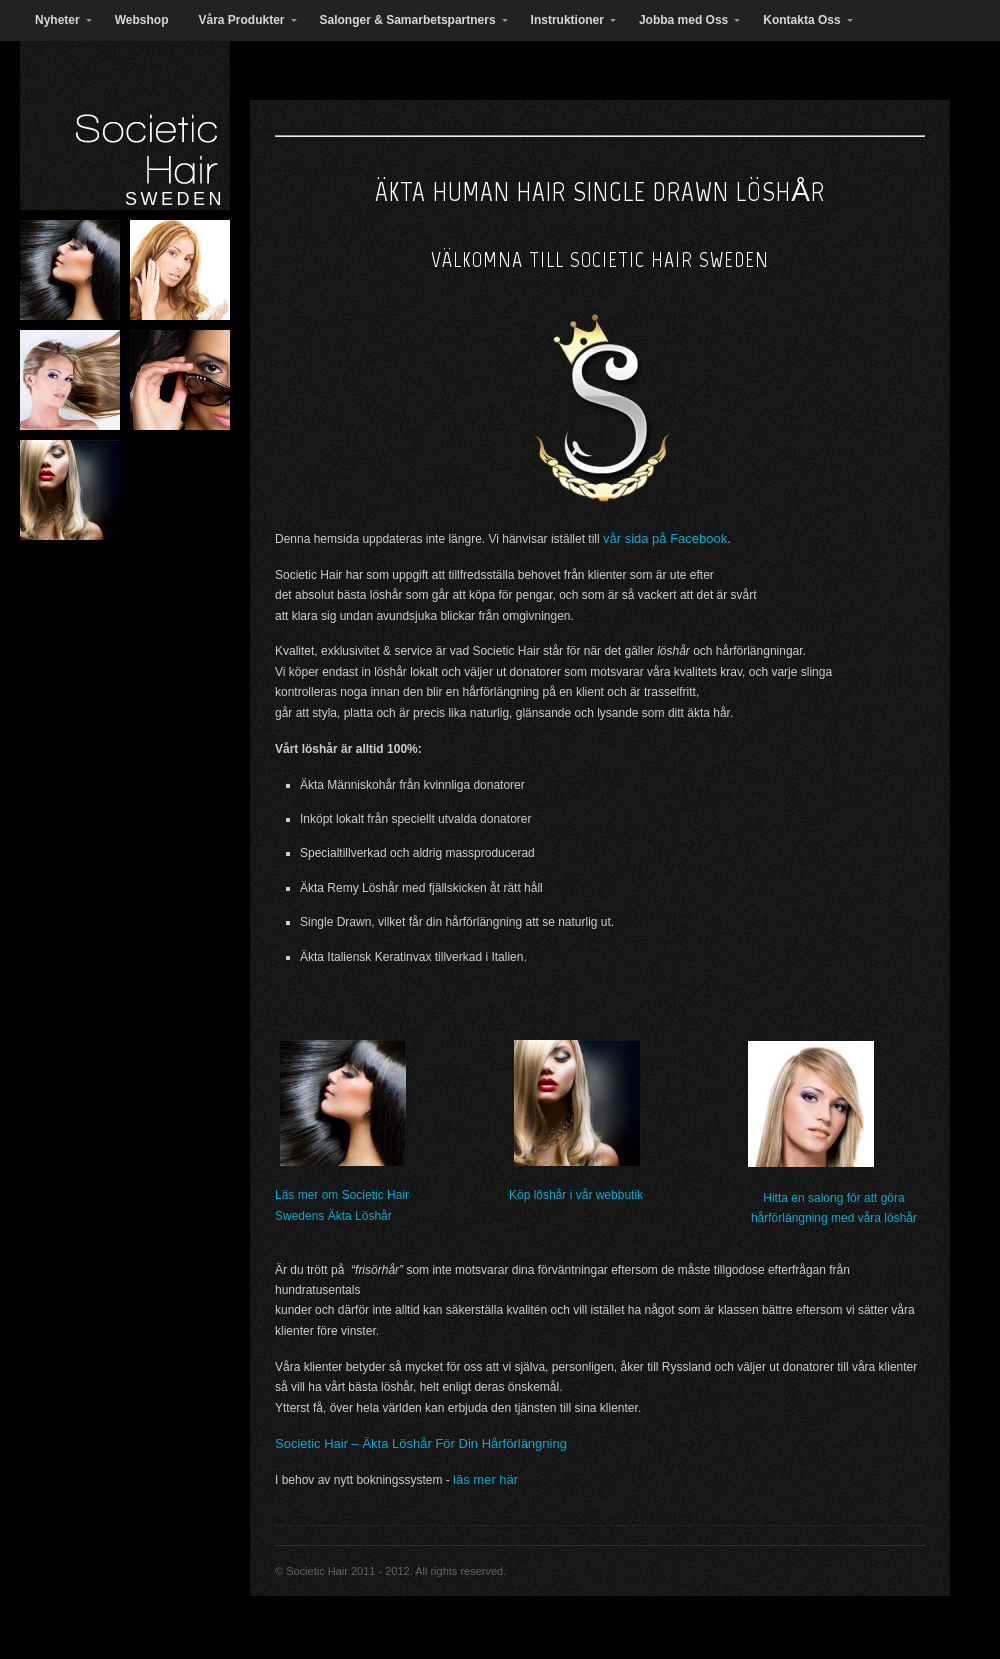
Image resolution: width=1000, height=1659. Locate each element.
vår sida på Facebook (665, 538)
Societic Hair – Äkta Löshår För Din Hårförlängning (421, 1443)
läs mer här (485, 1479)
